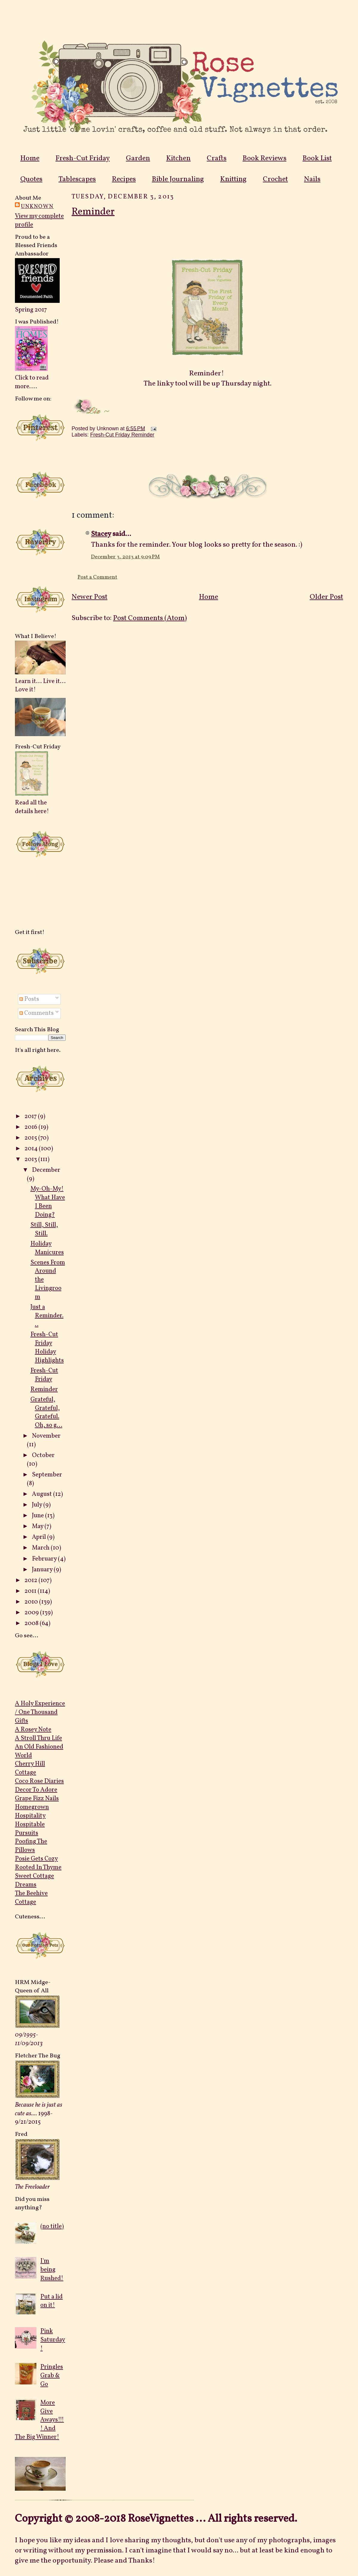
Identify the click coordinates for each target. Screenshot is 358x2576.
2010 (31, 1602)
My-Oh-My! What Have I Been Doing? (47, 1202)
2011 (31, 1591)
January (43, 1569)
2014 (31, 1148)
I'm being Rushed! (51, 2270)
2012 (31, 1580)
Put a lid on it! (51, 2301)
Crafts (216, 158)
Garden (138, 158)
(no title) (52, 2226)
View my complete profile (39, 220)
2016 (31, 1127)
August (42, 1494)
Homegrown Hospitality (32, 1811)
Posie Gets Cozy (36, 1858)
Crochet (275, 179)
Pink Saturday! (52, 2340)
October (43, 1455)
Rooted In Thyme (38, 1867)
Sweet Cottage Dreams (34, 1880)
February (45, 1559)
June (38, 1515)
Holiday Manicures (47, 1248)
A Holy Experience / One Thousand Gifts (40, 1712)
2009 (32, 1612)
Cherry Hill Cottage (30, 1768)
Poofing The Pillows (31, 1845)
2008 (32, 1623)
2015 (31, 1138)
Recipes (124, 179)
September (47, 1474)
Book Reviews (264, 158)
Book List (317, 158)
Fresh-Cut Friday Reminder (122, 435)
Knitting (233, 179)
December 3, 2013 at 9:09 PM (125, 557)
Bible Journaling (178, 179)
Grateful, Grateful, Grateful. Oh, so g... (46, 1412)
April (39, 1537)
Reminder (44, 1389)
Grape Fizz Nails (37, 1798)
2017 (31, 1116)
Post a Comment (97, 577)
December (46, 1170)
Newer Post (89, 597)
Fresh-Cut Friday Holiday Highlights (47, 1347)
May (38, 1526)
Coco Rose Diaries (39, 1781)
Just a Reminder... (47, 1316)
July (37, 1505)
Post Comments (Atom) (150, 618)
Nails (312, 179)
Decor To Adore (36, 1790)
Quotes (31, 179)
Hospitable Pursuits (30, 1828)
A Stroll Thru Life (38, 1738)
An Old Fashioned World (39, 1751)
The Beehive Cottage (31, 1897)
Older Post (326, 597)
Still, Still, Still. (44, 1229)
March (41, 1548)
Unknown (37, 206)
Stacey (101, 534)
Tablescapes (77, 179)
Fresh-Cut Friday (82, 158)
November (46, 1436)
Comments (36, 1013)
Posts (29, 999)
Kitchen (178, 158)
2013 (31, 1159)
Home (29, 158)
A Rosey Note (33, 1729)
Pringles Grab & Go (51, 2376)
